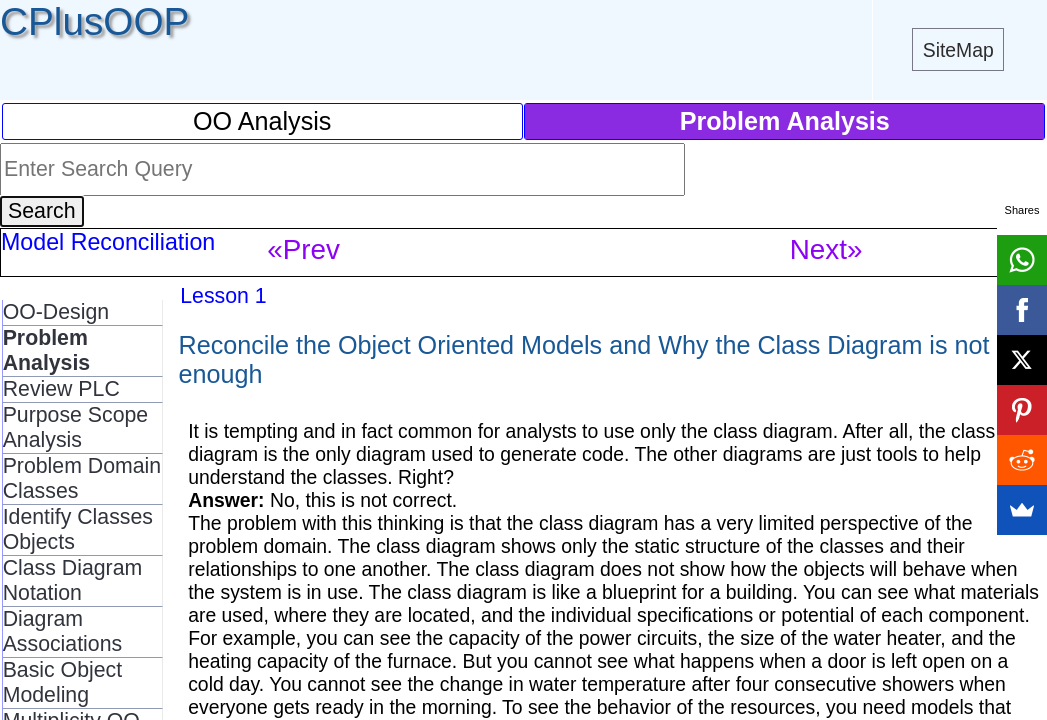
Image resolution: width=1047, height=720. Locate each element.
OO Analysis (262, 121)
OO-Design (56, 312)
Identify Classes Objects (78, 529)
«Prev (303, 249)
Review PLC (61, 389)
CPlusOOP (94, 21)
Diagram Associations (62, 631)
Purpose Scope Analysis (76, 427)
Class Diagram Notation (73, 580)
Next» (826, 249)
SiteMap (958, 50)
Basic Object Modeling (62, 682)
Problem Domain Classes (82, 478)
